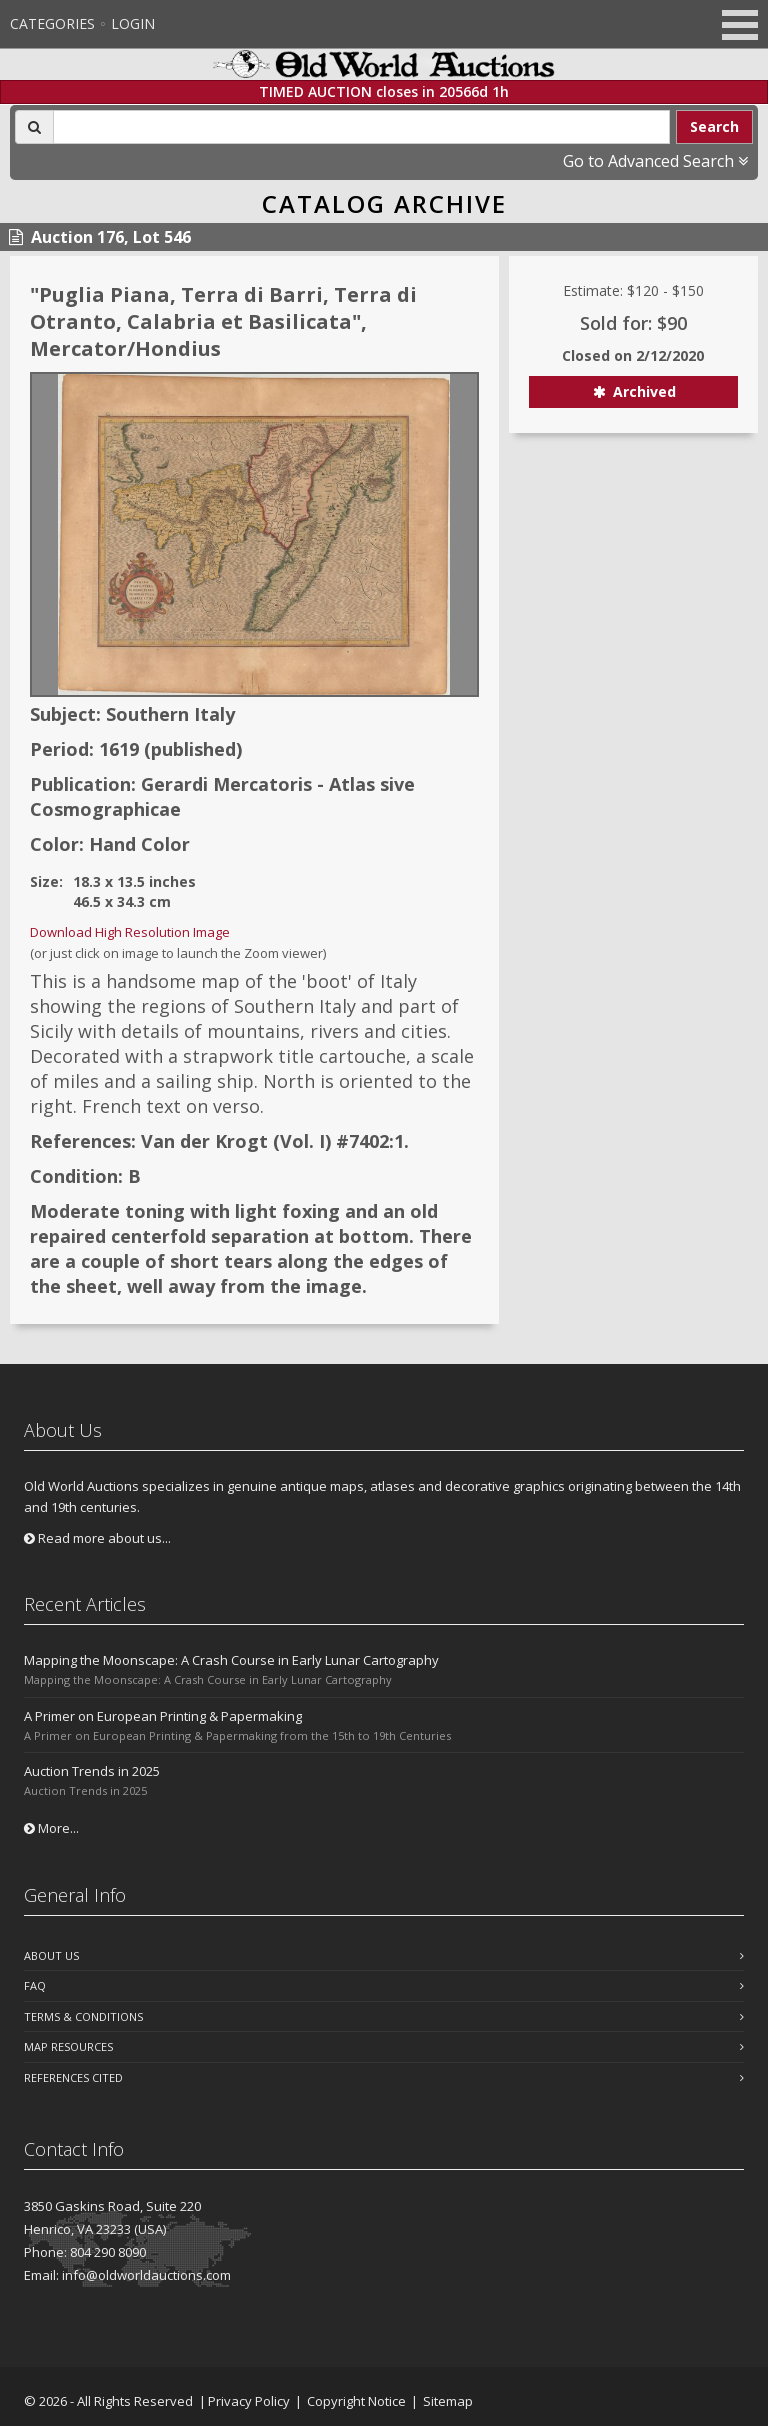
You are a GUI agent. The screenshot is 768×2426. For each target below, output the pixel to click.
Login (133, 23)
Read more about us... (97, 1538)
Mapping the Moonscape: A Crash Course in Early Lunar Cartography (231, 1660)
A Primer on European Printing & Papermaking (163, 1716)
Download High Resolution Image (130, 932)
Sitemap (448, 2401)
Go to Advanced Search (655, 161)
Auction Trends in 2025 (92, 1771)
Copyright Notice (356, 2401)
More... (51, 1828)
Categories (52, 23)
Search (714, 126)
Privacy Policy (249, 2401)
